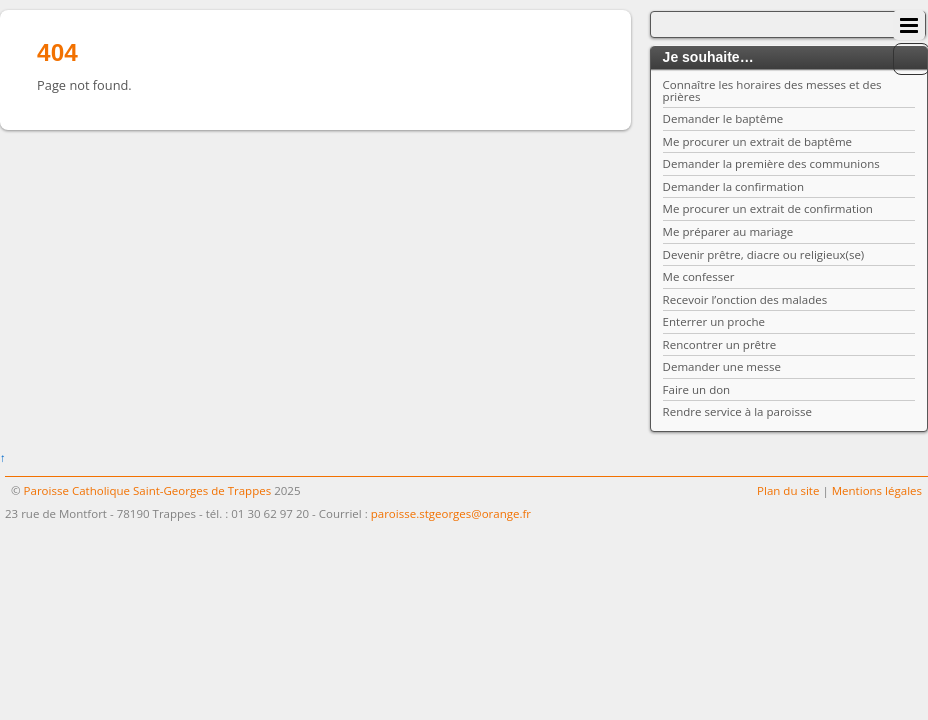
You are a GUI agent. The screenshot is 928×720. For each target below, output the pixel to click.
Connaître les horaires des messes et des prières (772, 90)
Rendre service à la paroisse (737, 411)
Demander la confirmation (734, 186)
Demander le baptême (723, 118)
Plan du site (788, 490)
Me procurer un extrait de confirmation (768, 208)
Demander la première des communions (771, 163)
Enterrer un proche (714, 321)
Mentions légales (877, 490)
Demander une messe (722, 366)
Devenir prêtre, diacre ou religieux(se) (764, 254)
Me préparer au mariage (728, 231)
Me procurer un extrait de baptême (757, 141)
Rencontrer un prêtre (720, 344)
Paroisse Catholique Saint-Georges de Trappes (148, 490)
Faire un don (697, 389)
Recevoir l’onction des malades (745, 299)
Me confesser (699, 276)
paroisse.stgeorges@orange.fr (451, 513)
